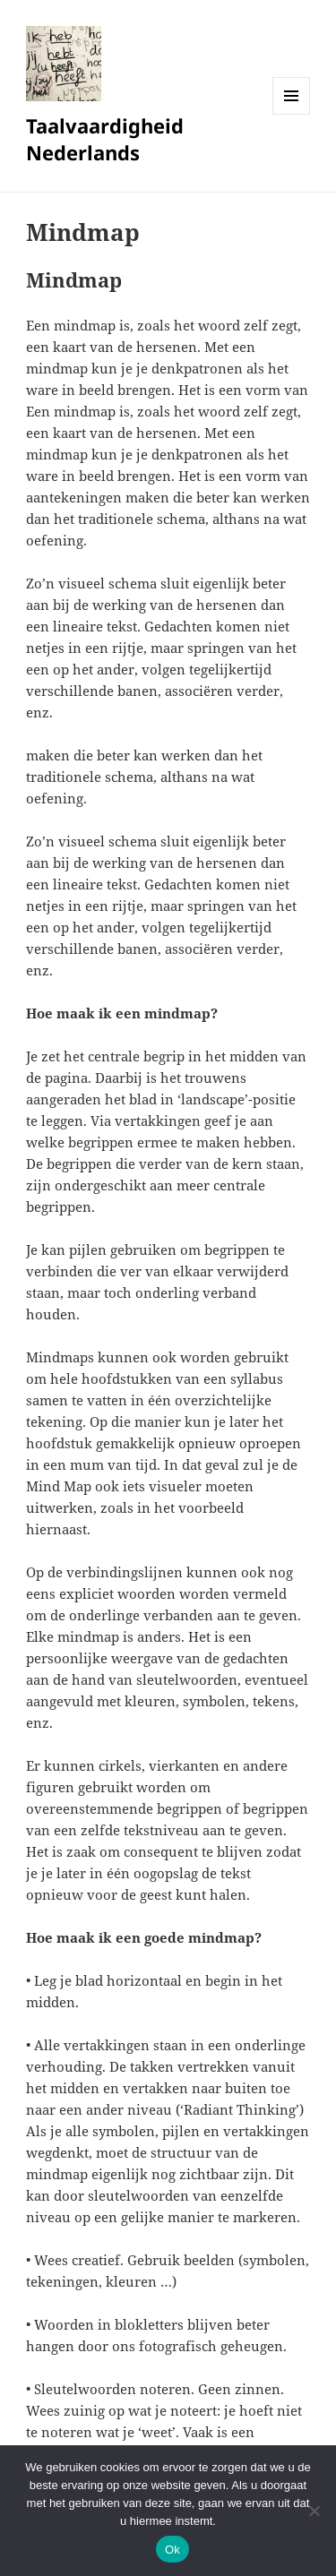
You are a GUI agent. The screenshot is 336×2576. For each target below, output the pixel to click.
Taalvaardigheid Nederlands (105, 139)
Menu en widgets (291, 114)
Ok (172, 2549)
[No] (314, 2511)
